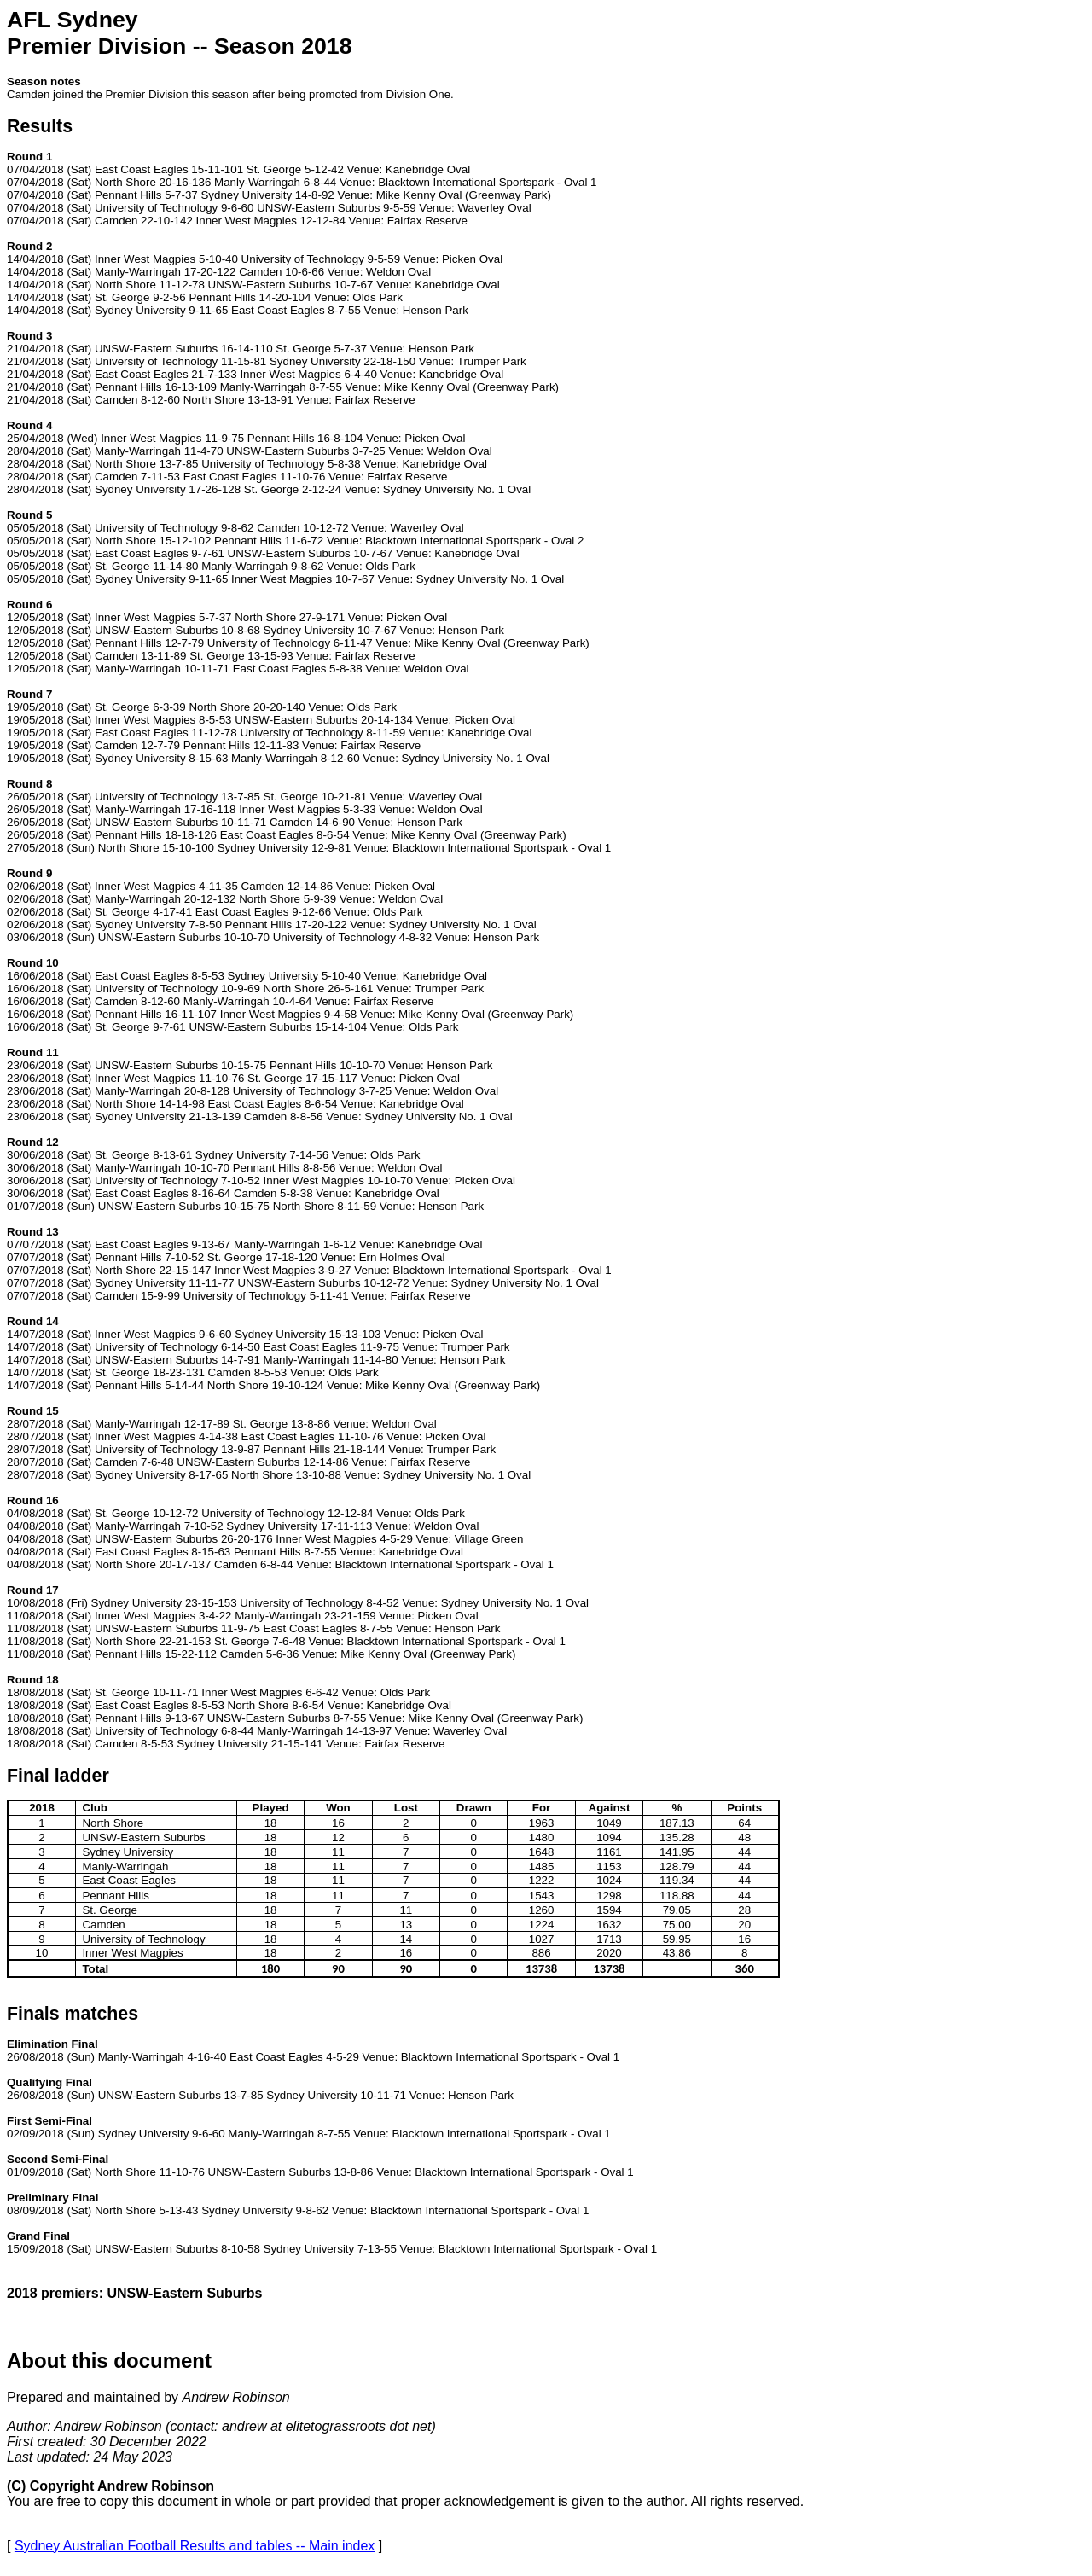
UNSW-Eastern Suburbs (158, 2248)
